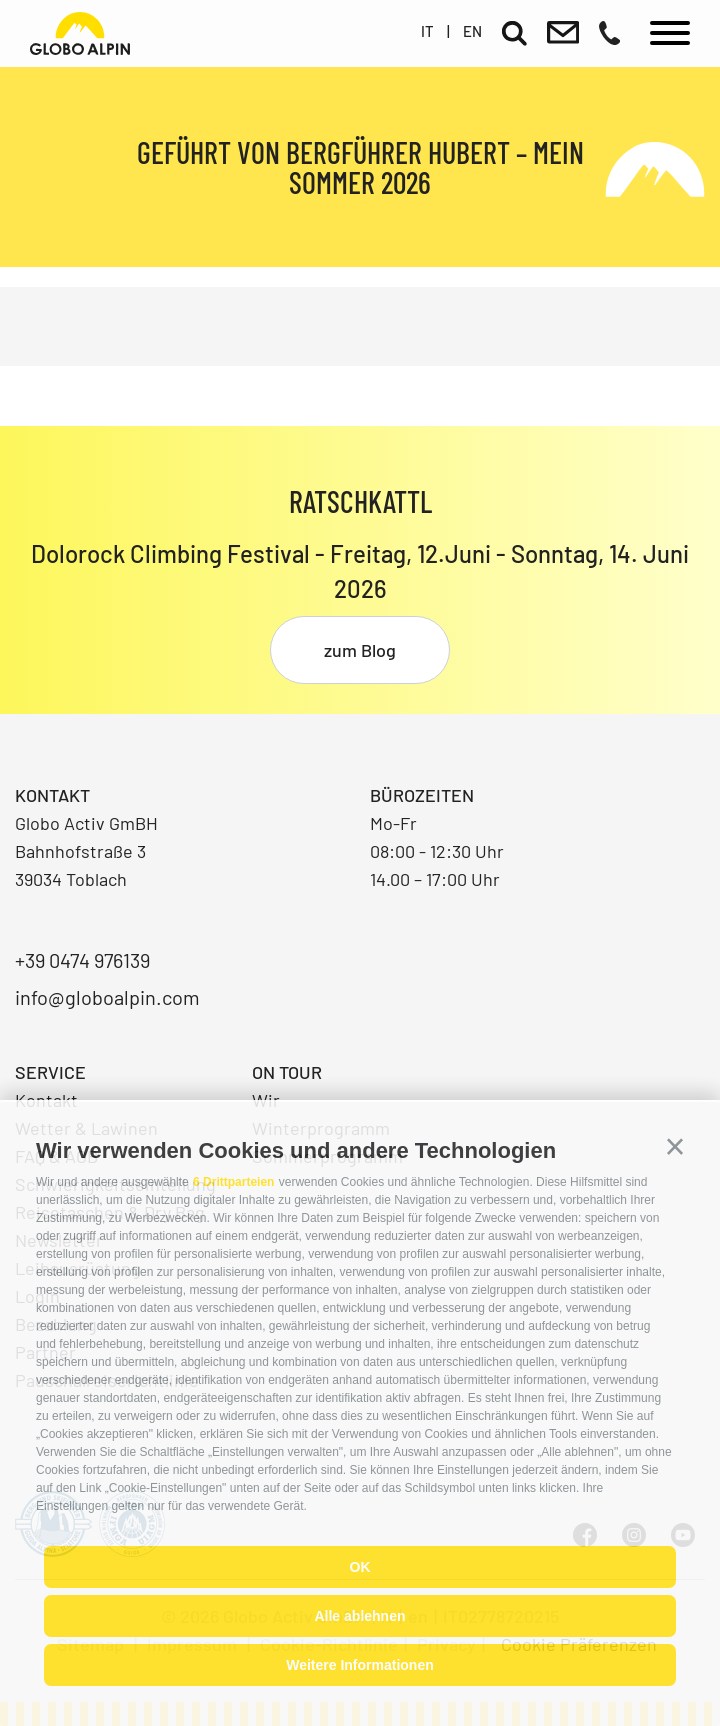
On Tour (287, 1072)
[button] (675, 1147)
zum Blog (360, 650)
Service (50, 1072)
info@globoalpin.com (107, 997)
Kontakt (46, 1100)
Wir (266, 1100)
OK (360, 1567)
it (427, 31)
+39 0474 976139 (82, 960)
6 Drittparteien (233, 1182)
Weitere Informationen (360, 1665)
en (472, 31)
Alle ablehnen (359, 1616)
